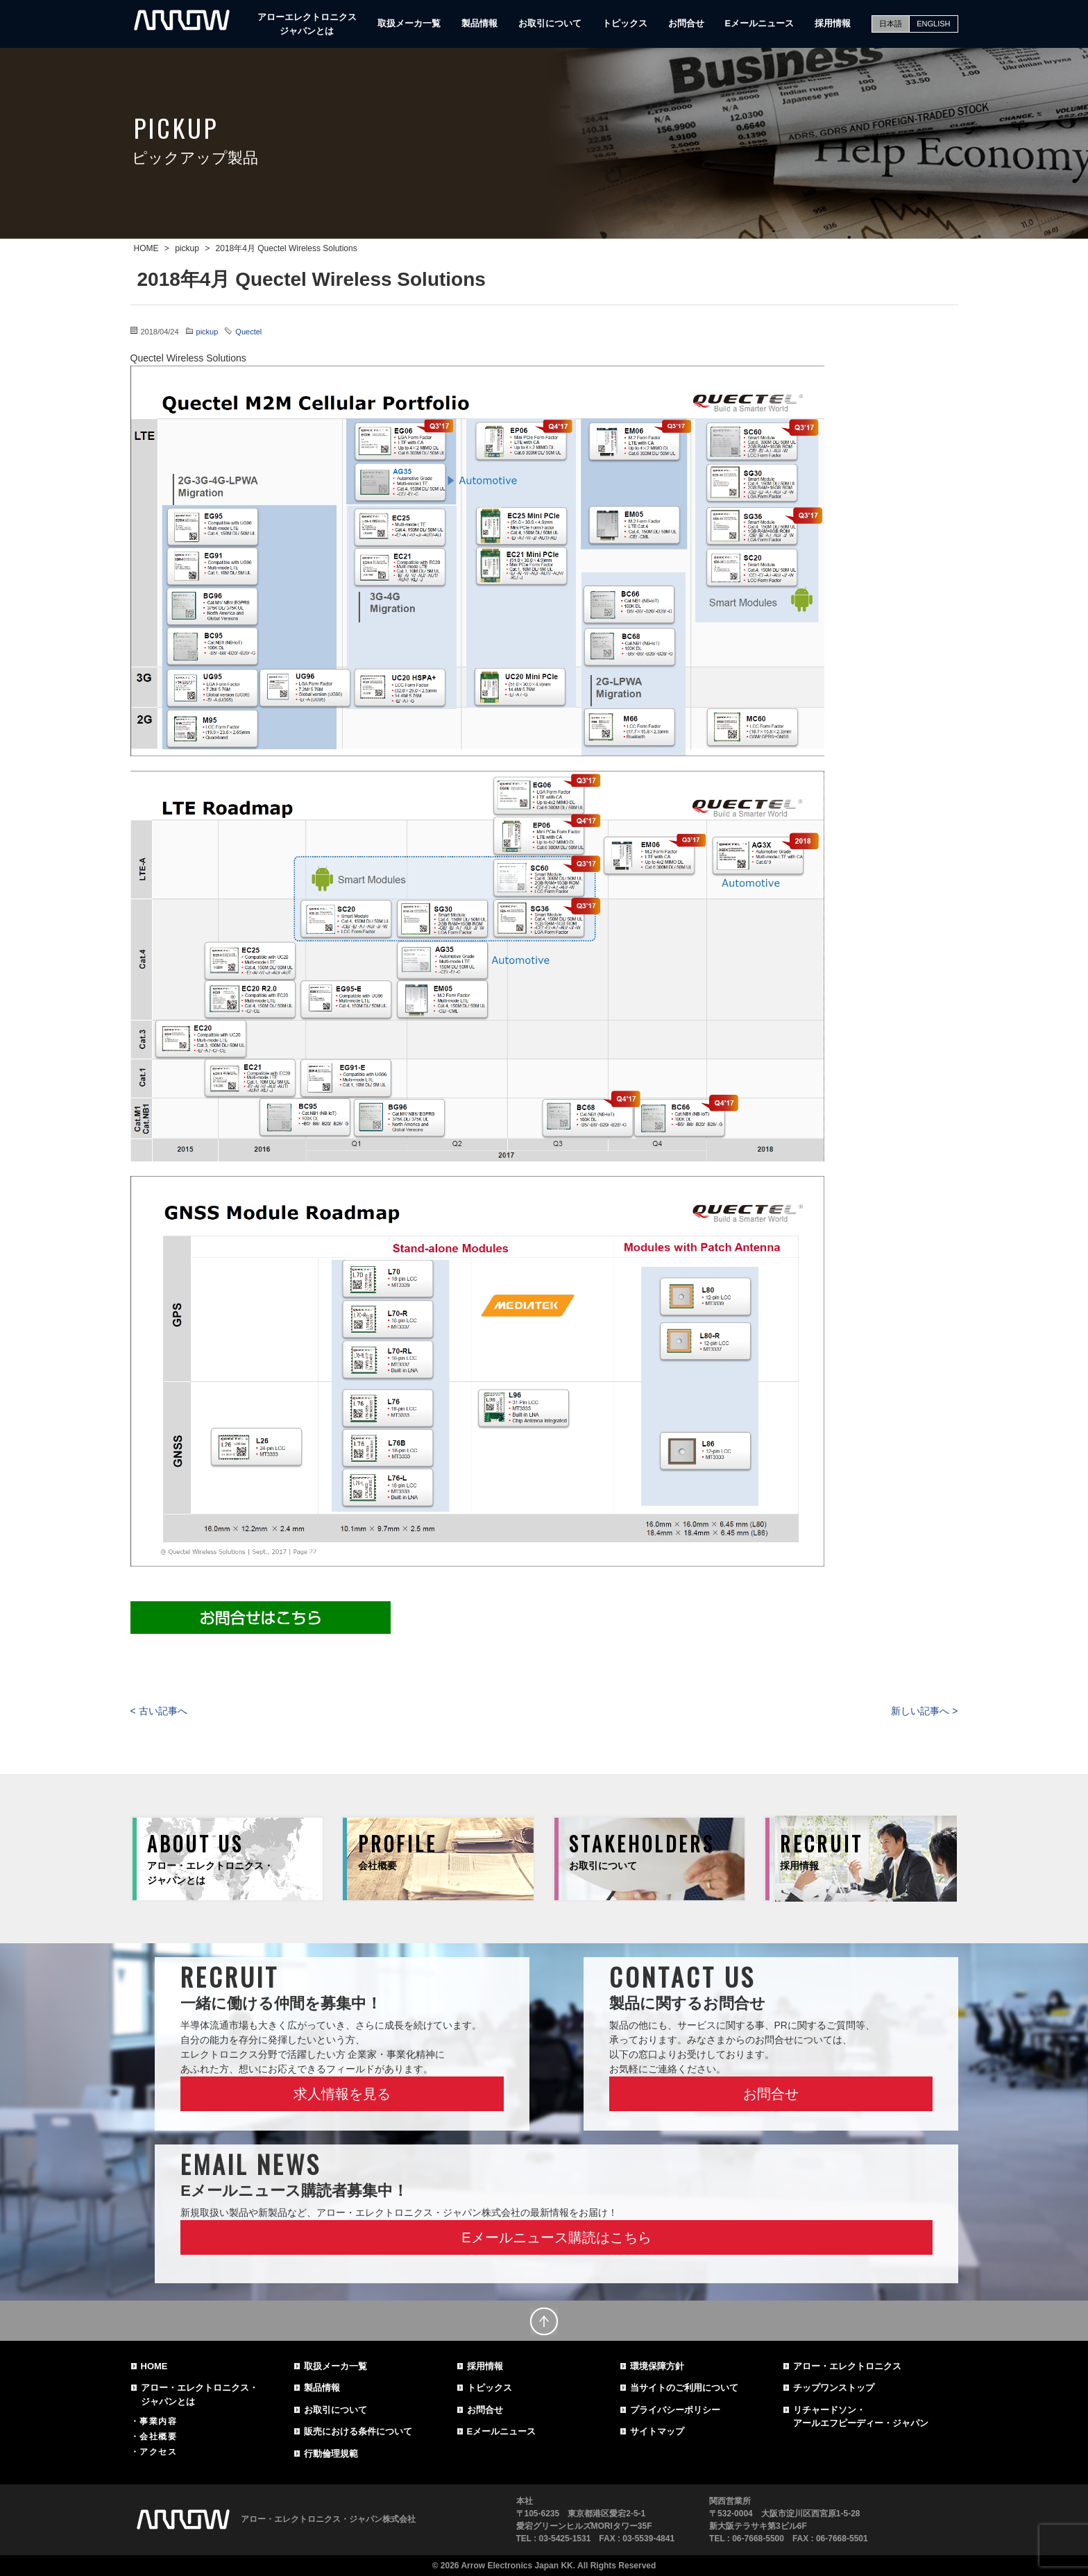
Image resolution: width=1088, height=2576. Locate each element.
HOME (154, 2366)
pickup (207, 331)
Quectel (248, 331)
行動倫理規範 (331, 2453)
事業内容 (158, 2421)
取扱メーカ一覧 (409, 23)
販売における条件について (358, 2431)
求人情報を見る (342, 2093)
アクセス (158, 2452)
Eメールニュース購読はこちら (556, 2237)
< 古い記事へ (158, 1710)
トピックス (624, 23)
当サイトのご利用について (684, 2387)
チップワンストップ (833, 2387)
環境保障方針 (657, 2366)
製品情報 (479, 23)
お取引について (549, 23)
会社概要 (158, 2436)
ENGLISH (933, 23)
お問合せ (686, 23)
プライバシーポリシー (675, 2410)
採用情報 (833, 23)
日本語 (890, 23)
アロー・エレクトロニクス (847, 2366)
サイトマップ (657, 2431)
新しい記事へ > (924, 1710)
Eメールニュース (759, 23)
